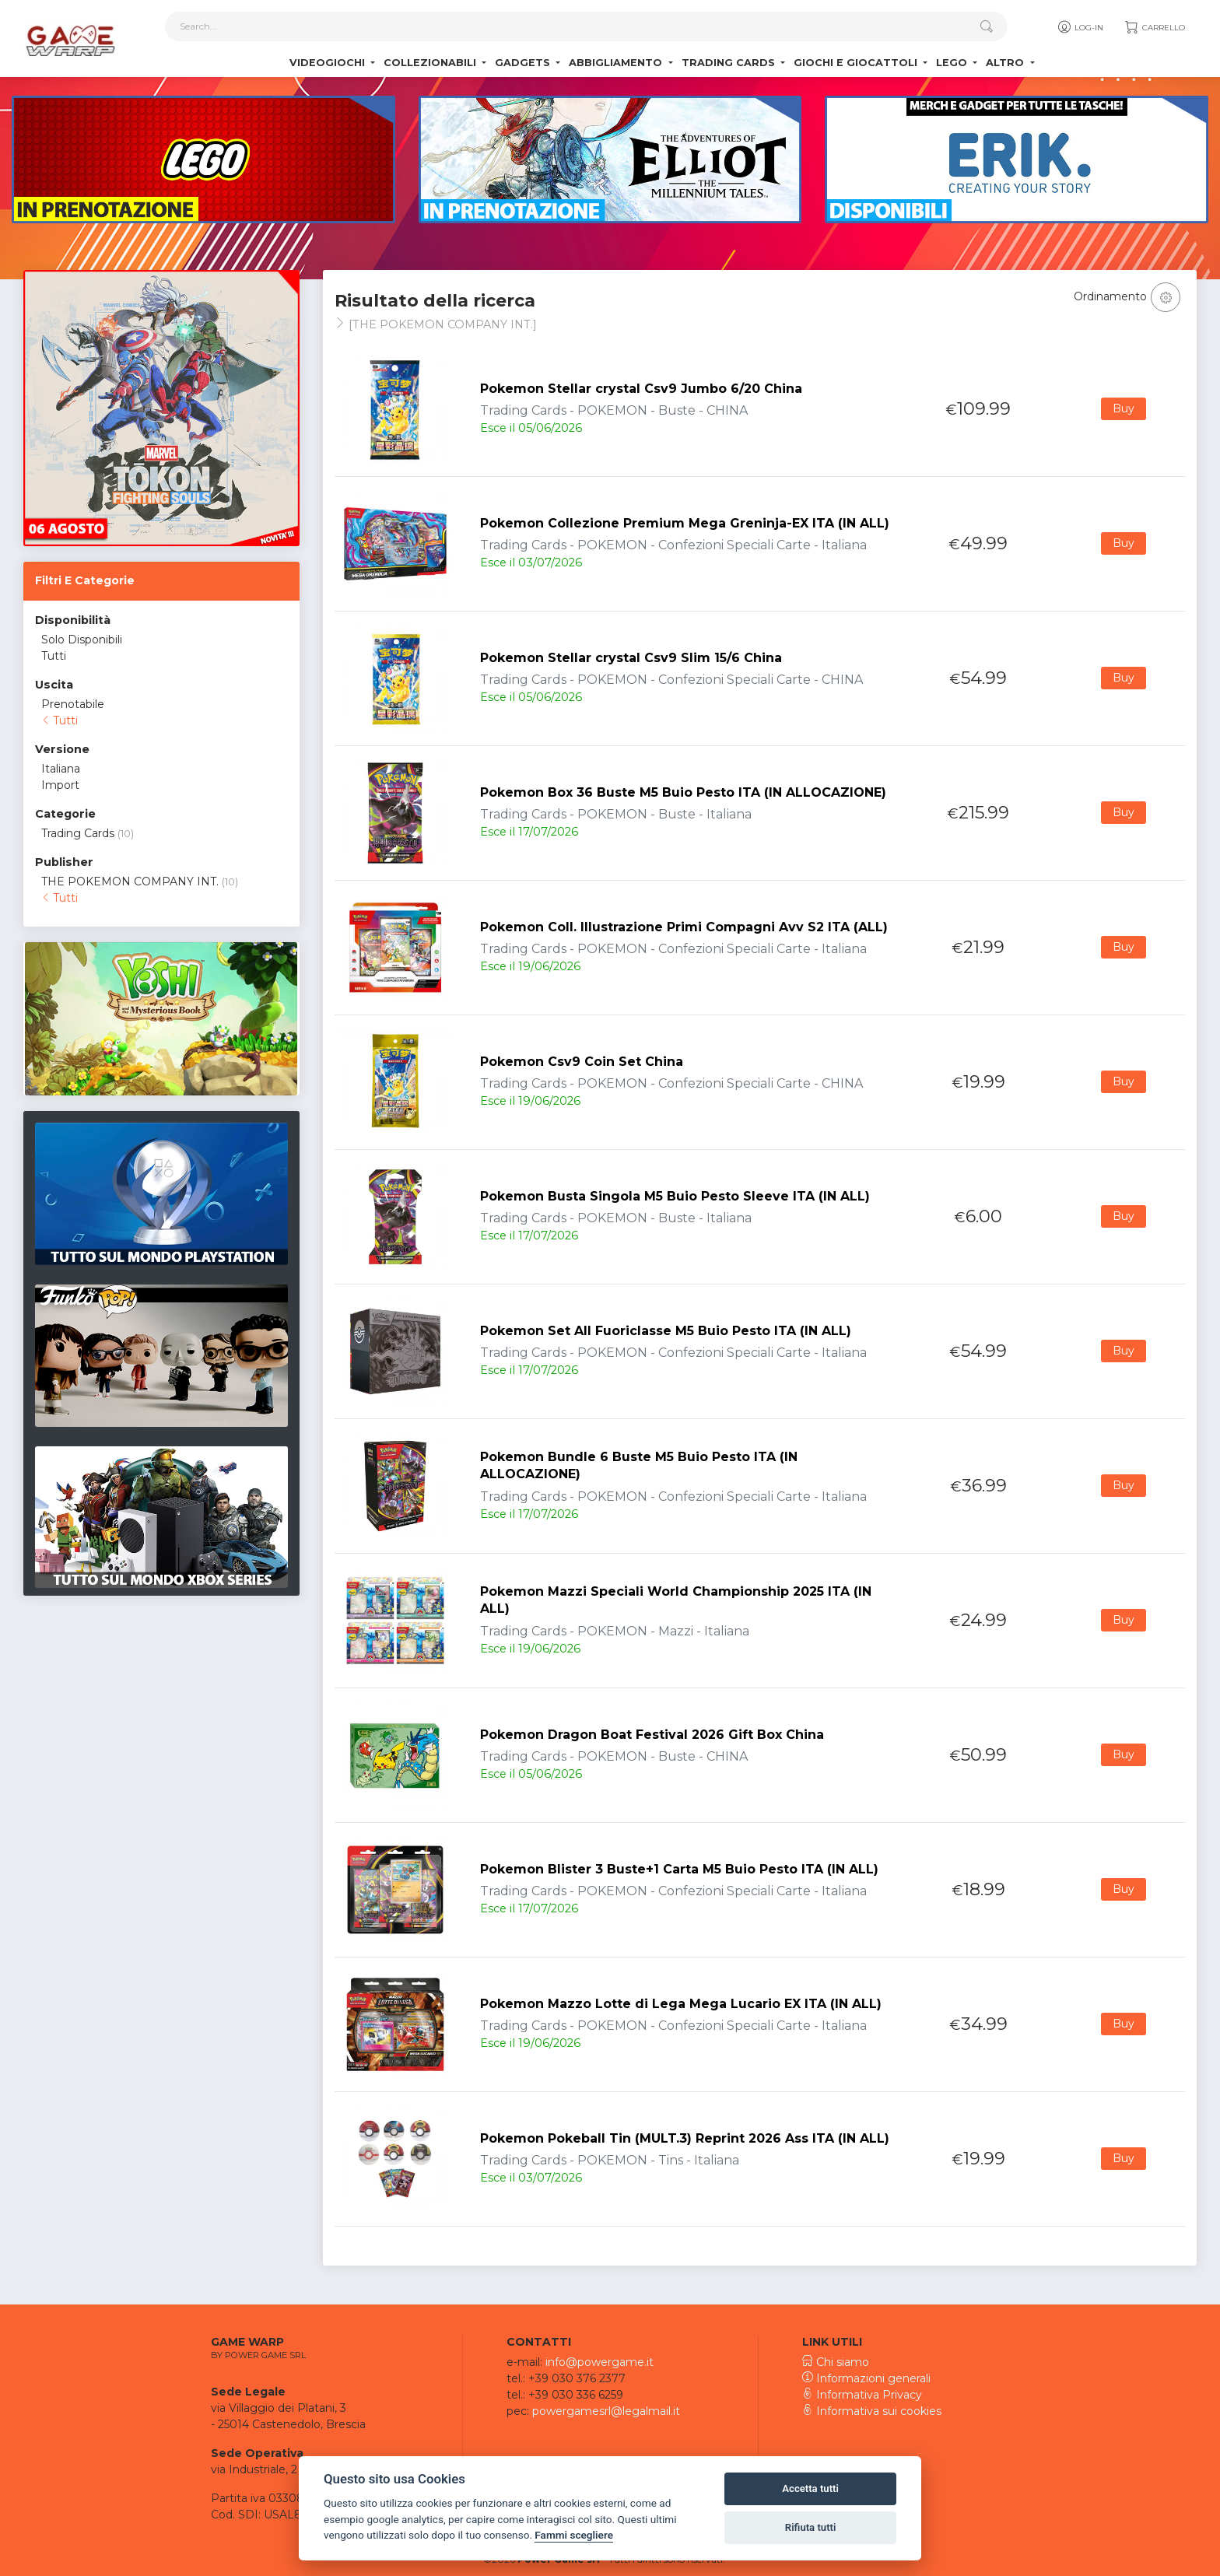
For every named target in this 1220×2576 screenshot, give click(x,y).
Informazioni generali (866, 2378)
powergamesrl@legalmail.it (606, 2411)
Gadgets (524, 62)
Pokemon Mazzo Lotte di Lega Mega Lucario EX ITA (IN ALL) (681, 2003)
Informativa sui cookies (871, 2411)
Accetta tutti (810, 2488)
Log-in (1079, 27)
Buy (1123, 408)
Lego (953, 62)
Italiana (60, 769)
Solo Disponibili (81, 640)
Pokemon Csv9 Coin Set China (581, 1061)
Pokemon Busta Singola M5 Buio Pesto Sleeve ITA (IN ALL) (675, 1196)
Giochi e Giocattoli (857, 62)
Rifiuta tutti (810, 2527)
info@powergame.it (599, 2362)
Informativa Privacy (862, 2395)
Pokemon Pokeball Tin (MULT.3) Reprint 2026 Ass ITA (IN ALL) (684, 2138)
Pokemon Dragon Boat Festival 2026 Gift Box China (652, 1734)
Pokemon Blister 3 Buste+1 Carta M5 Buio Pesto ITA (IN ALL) (679, 1869)
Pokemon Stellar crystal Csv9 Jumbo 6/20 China (641, 388)
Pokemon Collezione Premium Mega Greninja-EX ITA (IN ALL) (684, 523)
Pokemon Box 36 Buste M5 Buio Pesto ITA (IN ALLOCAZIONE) (683, 792)
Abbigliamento (617, 62)
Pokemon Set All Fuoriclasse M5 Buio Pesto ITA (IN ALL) (665, 1330)
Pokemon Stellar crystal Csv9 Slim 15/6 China (631, 657)
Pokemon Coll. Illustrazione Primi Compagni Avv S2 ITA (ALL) (684, 927)
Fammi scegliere (574, 2535)
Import (60, 785)
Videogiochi (328, 62)
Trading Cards (730, 62)
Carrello (1154, 27)
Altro (1006, 62)
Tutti (53, 656)
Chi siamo (835, 2362)
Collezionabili (431, 62)
